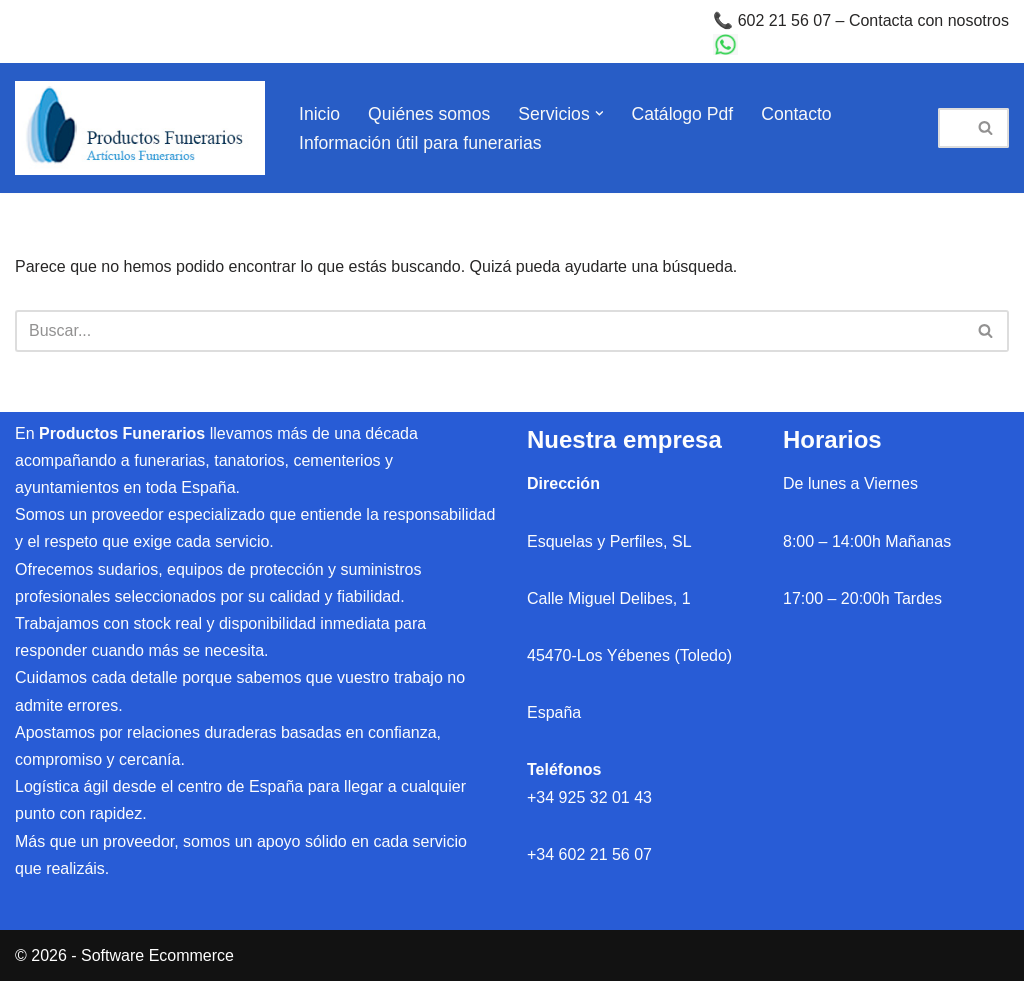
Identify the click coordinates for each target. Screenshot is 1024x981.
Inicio (319, 114)
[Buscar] (951, 128)
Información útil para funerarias (420, 143)
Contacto (796, 114)
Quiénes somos (429, 114)
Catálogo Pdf (683, 114)
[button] (599, 113)
